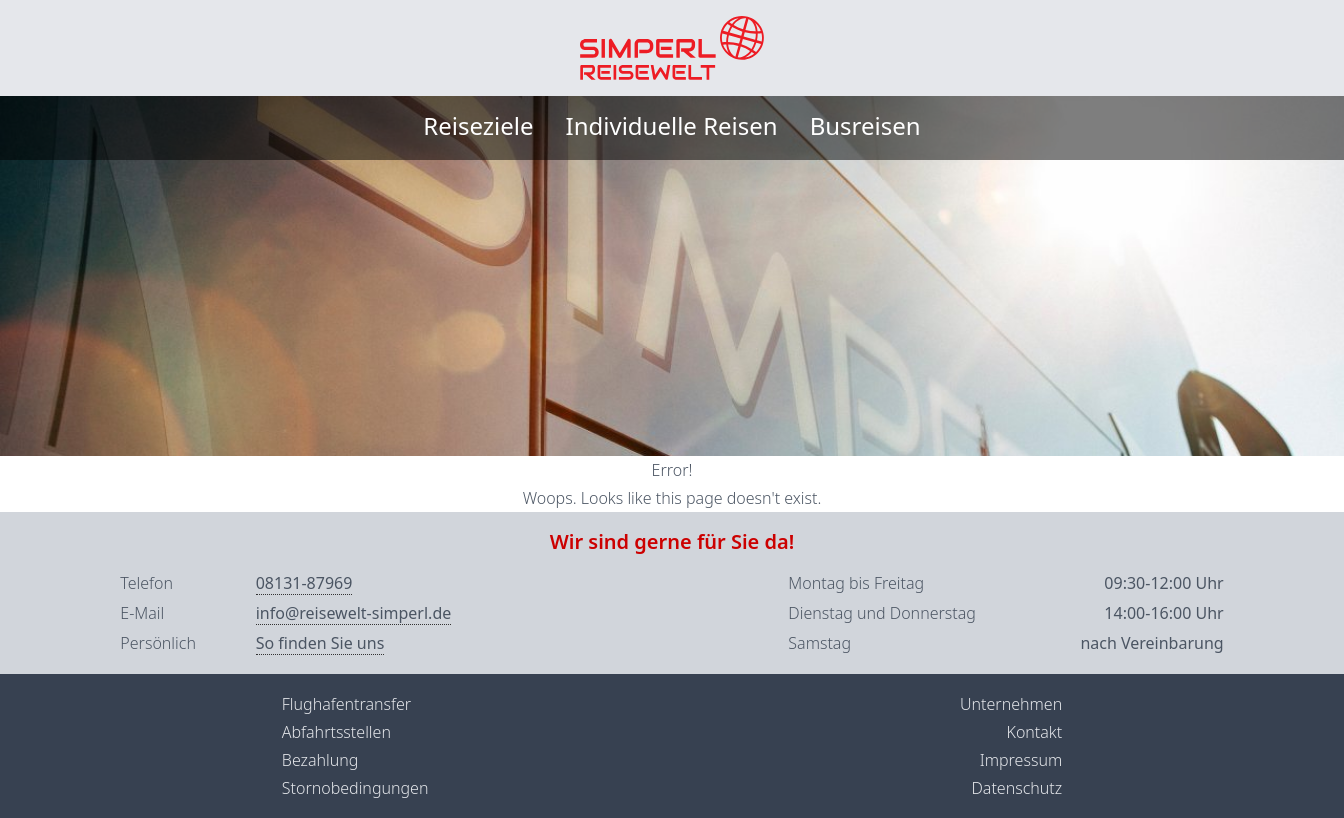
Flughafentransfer (346, 704)
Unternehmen (1011, 704)
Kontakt (1034, 732)
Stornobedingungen (355, 788)
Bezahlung (320, 760)
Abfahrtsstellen (336, 732)
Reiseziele (478, 125)
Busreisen (865, 125)
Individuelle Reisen (672, 125)
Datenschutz (1016, 788)
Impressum (1021, 760)
